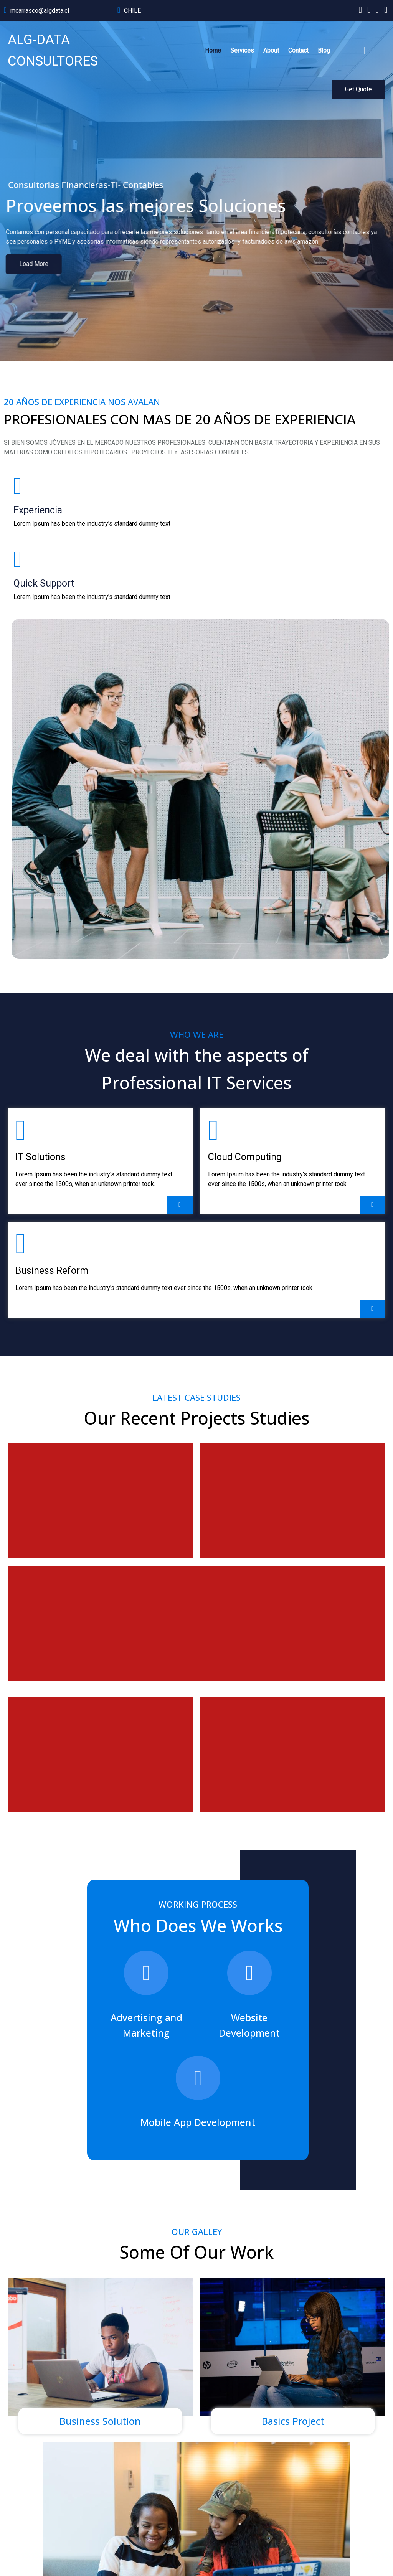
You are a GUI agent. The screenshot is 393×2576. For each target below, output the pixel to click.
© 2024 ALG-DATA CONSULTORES (50, 2551)
